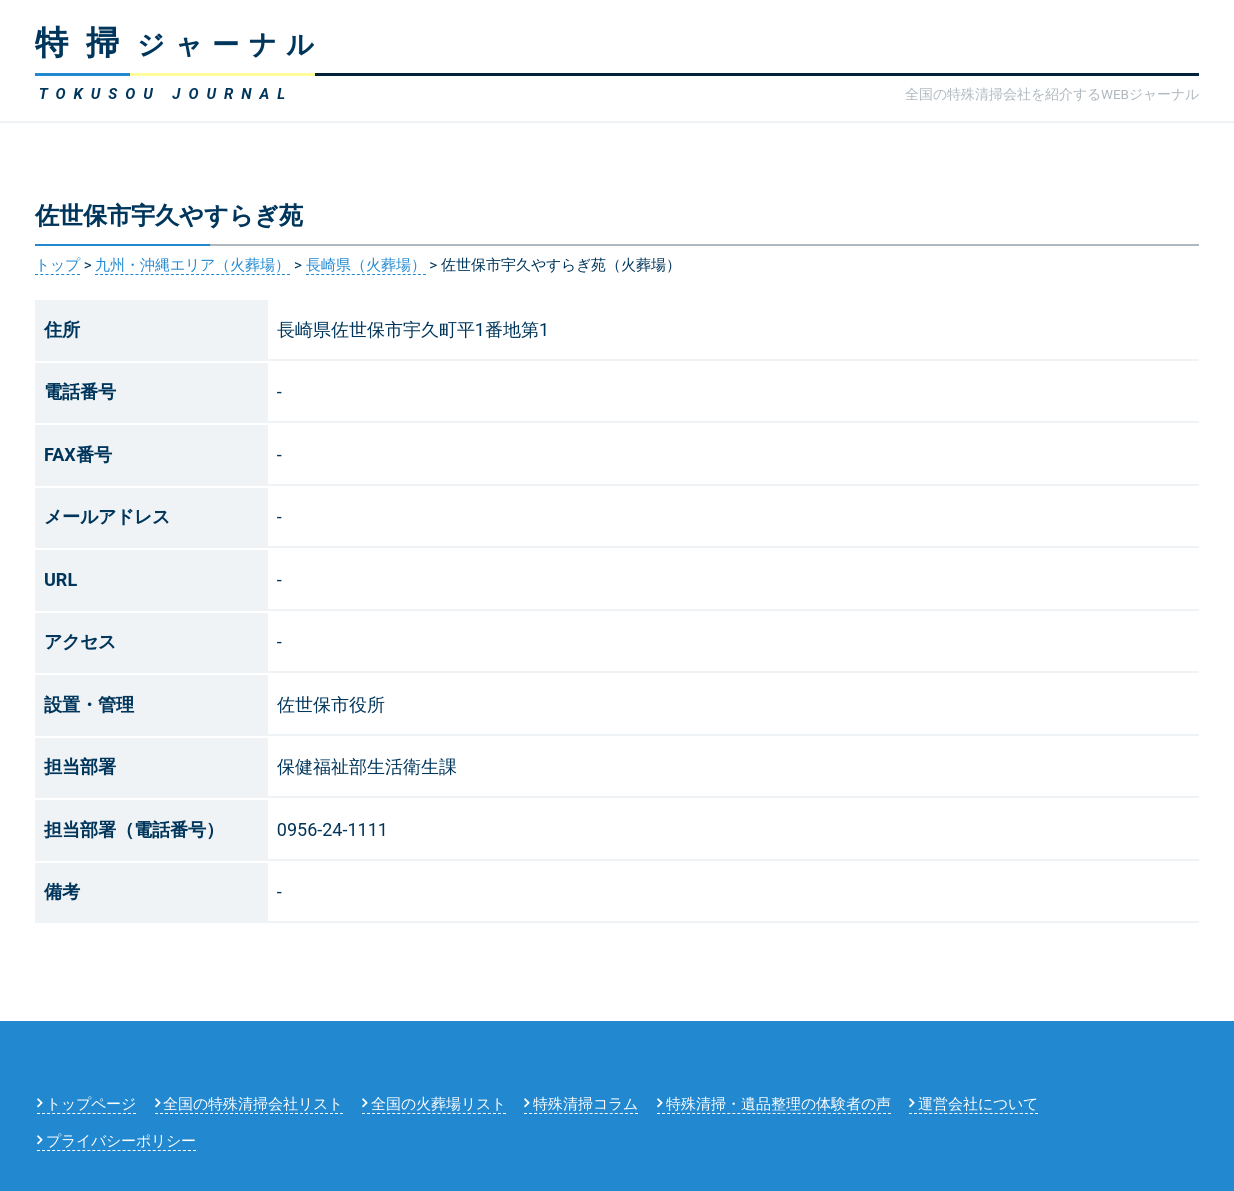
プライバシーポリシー (121, 1141)
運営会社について (978, 1104)
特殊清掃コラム (585, 1104)
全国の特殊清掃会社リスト (253, 1104)
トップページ (91, 1104)
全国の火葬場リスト (438, 1104)
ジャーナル (179, 45)
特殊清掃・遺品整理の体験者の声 (778, 1104)
